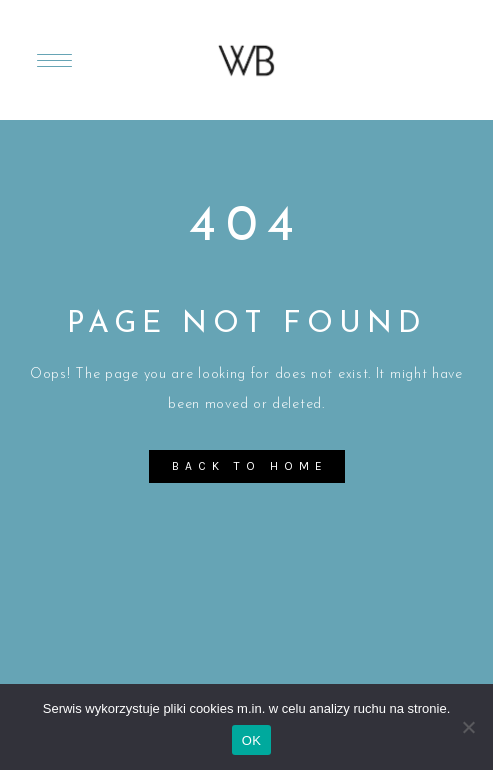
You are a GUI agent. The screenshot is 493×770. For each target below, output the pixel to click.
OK (251, 740)
